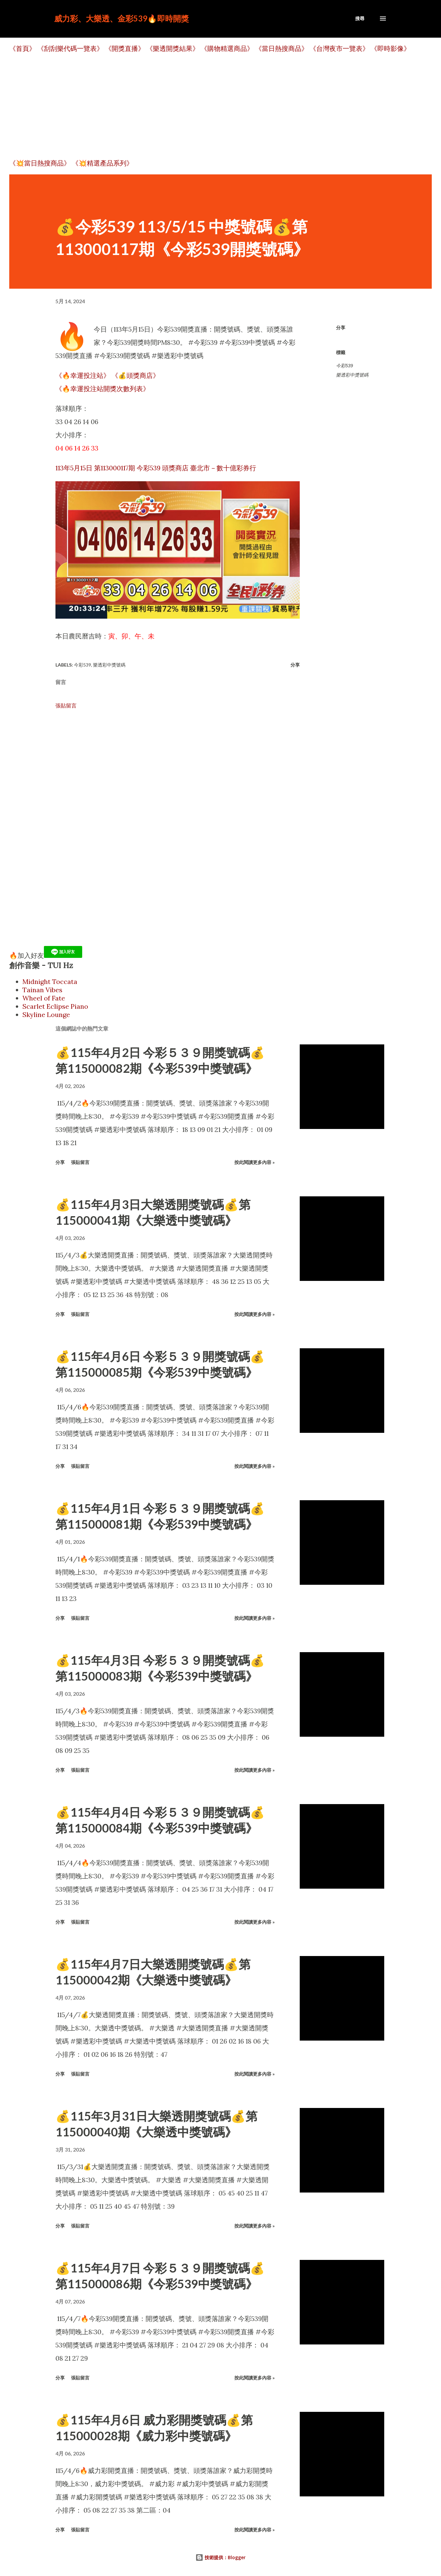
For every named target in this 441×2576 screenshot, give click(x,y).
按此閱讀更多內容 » (254, 1162)
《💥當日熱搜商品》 (39, 163)
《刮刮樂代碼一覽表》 (70, 48)
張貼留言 (66, 705)
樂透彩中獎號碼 (352, 375)
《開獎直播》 (125, 48)
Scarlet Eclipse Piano (55, 1006)
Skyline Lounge (46, 1014)
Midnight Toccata (49, 981)
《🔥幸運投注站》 (82, 375)
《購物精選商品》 (227, 48)
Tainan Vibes (42, 990)
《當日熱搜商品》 (281, 48)
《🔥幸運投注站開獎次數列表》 (102, 388)
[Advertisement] (207, 106)
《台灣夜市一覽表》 (339, 48)
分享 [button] (340, 327)
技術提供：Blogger (220, 2557)
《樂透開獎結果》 (172, 48)
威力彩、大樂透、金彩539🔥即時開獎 (121, 18)
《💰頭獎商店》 (135, 375)
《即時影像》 (390, 48)
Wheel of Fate (43, 998)
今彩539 (344, 365)
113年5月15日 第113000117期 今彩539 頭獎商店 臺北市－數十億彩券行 (155, 468)
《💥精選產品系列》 (102, 163)
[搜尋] (359, 18)
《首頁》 (22, 48)
